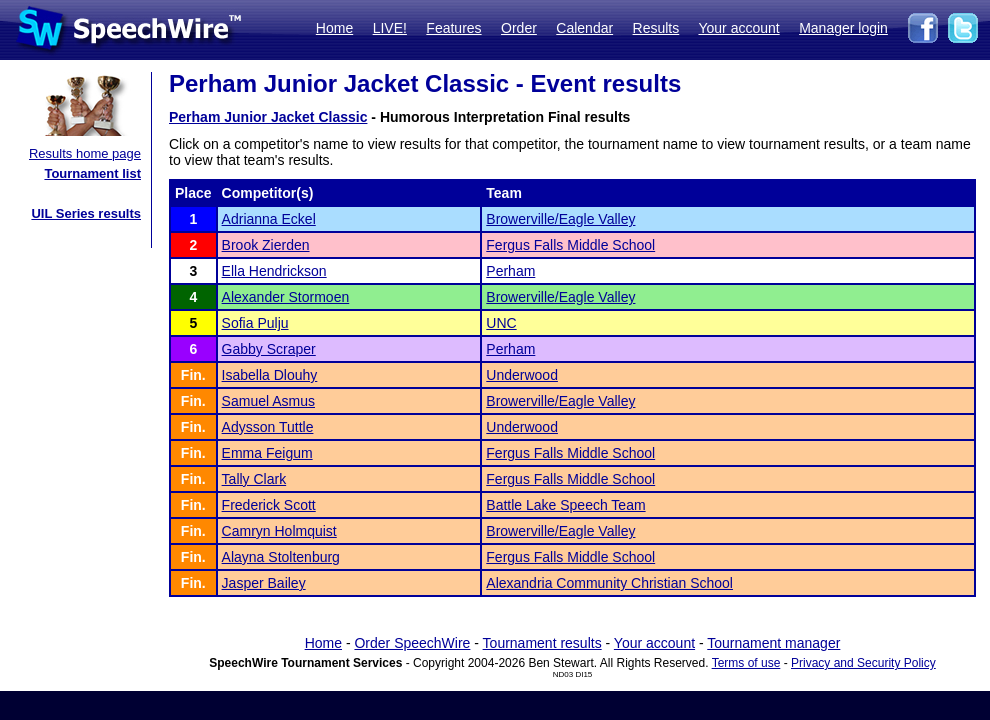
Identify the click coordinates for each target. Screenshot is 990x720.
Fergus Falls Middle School (570, 245)
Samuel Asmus (268, 401)
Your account (738, 28)
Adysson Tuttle (268, 427)
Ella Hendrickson (274, 271)
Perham (510, 271)
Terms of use (746, 663)
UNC (501, 323)
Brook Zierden (266, 245)
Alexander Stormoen (286, 297)
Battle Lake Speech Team (565, 505)
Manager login (843, 28)
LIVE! (390, 28)
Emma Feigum (267, 453)
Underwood (522, 375)
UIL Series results (86, 213)
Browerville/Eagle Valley (560, 219)
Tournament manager (773, 643)
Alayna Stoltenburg (281, 557)
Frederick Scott (269, 505)
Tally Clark (254, 479)
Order (519, 28)
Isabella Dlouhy (270, 375)
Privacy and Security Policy (863, 663)
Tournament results (542, 643)
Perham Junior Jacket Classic (268, 117)
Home (334, 28)
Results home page (85, 153)
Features (453, 28)
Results (656, 28)
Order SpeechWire (412, 643)
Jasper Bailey (264, 583)
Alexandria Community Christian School (609, 583)
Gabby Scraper (269, 349)
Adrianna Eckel (269, 219)
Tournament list (92, 173)
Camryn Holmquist (279, 531)
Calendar (584, 28)
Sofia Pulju (255, 323)
